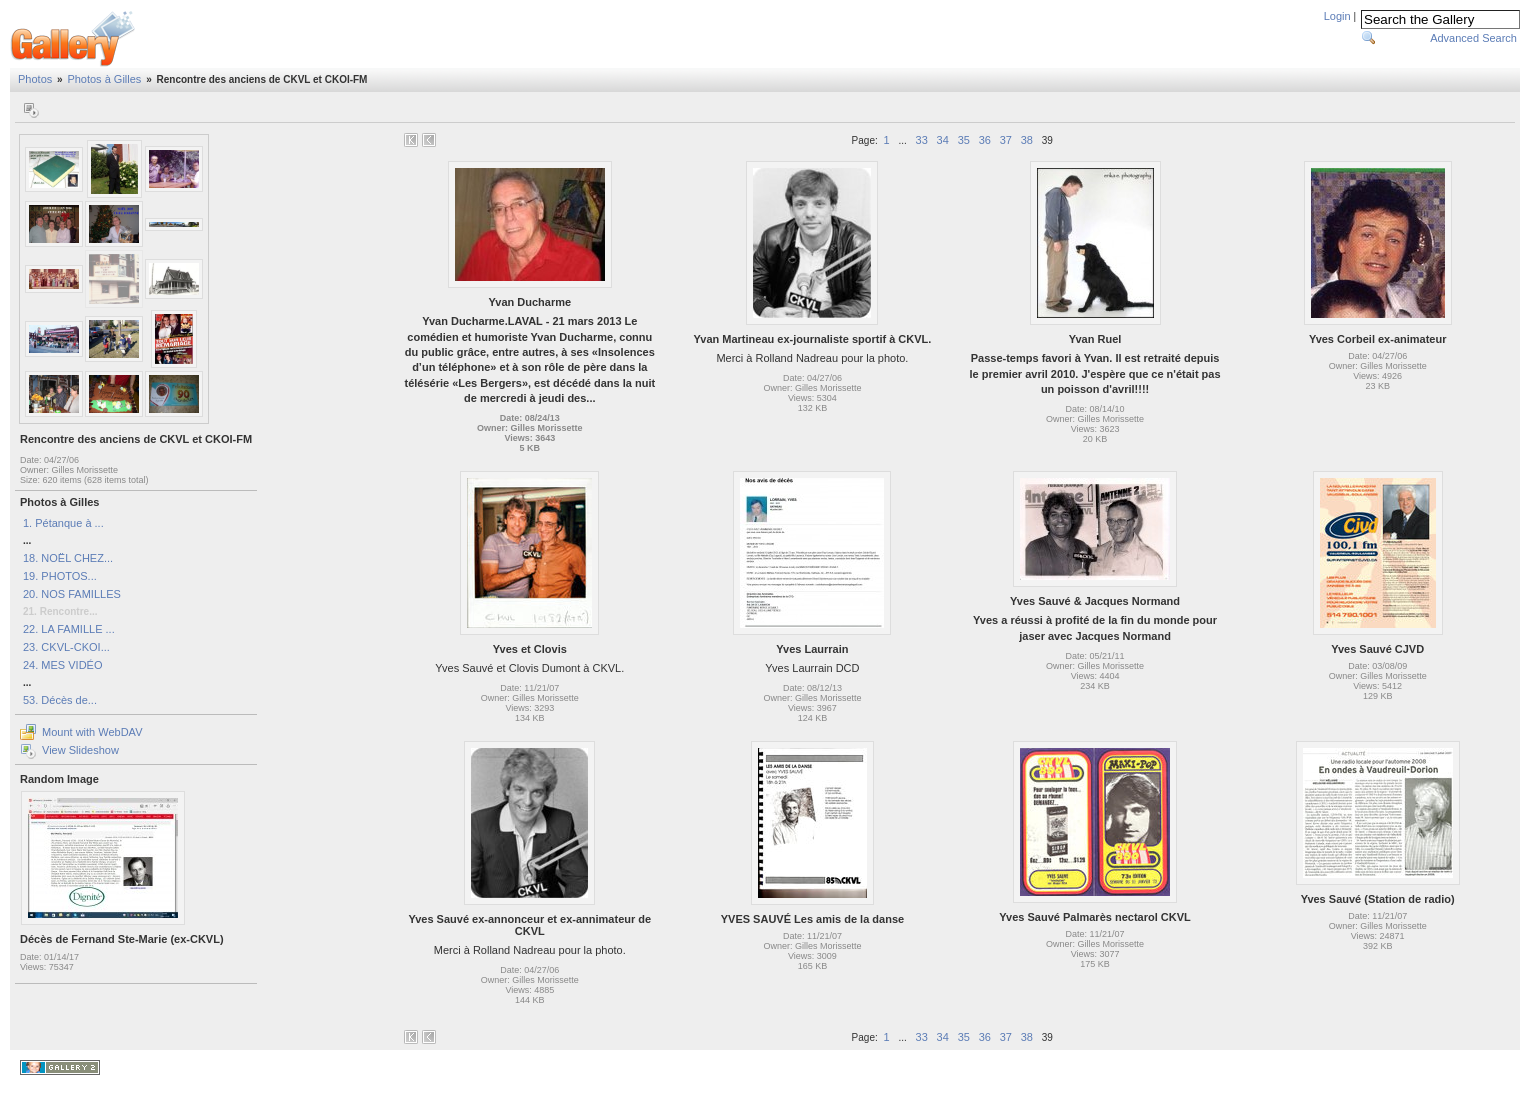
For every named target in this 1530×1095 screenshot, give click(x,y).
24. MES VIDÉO (62, 665)
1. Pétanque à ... (63, 523)
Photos (35, 79)
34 (943, 140)
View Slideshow (80, 750)
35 (964, 140)
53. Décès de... (60, 700)
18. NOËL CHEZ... (68, 558)
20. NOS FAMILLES (72, 594)
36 (985, 140)
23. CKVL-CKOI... (66, 647)
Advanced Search (1473, 38)
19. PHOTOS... (60, 576)
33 (922, 140)
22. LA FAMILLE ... (69, 629)
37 (1006, 140)
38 (1027, 140)
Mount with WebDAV (92, 732)
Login (1337, 16)
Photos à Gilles (104, 79)
